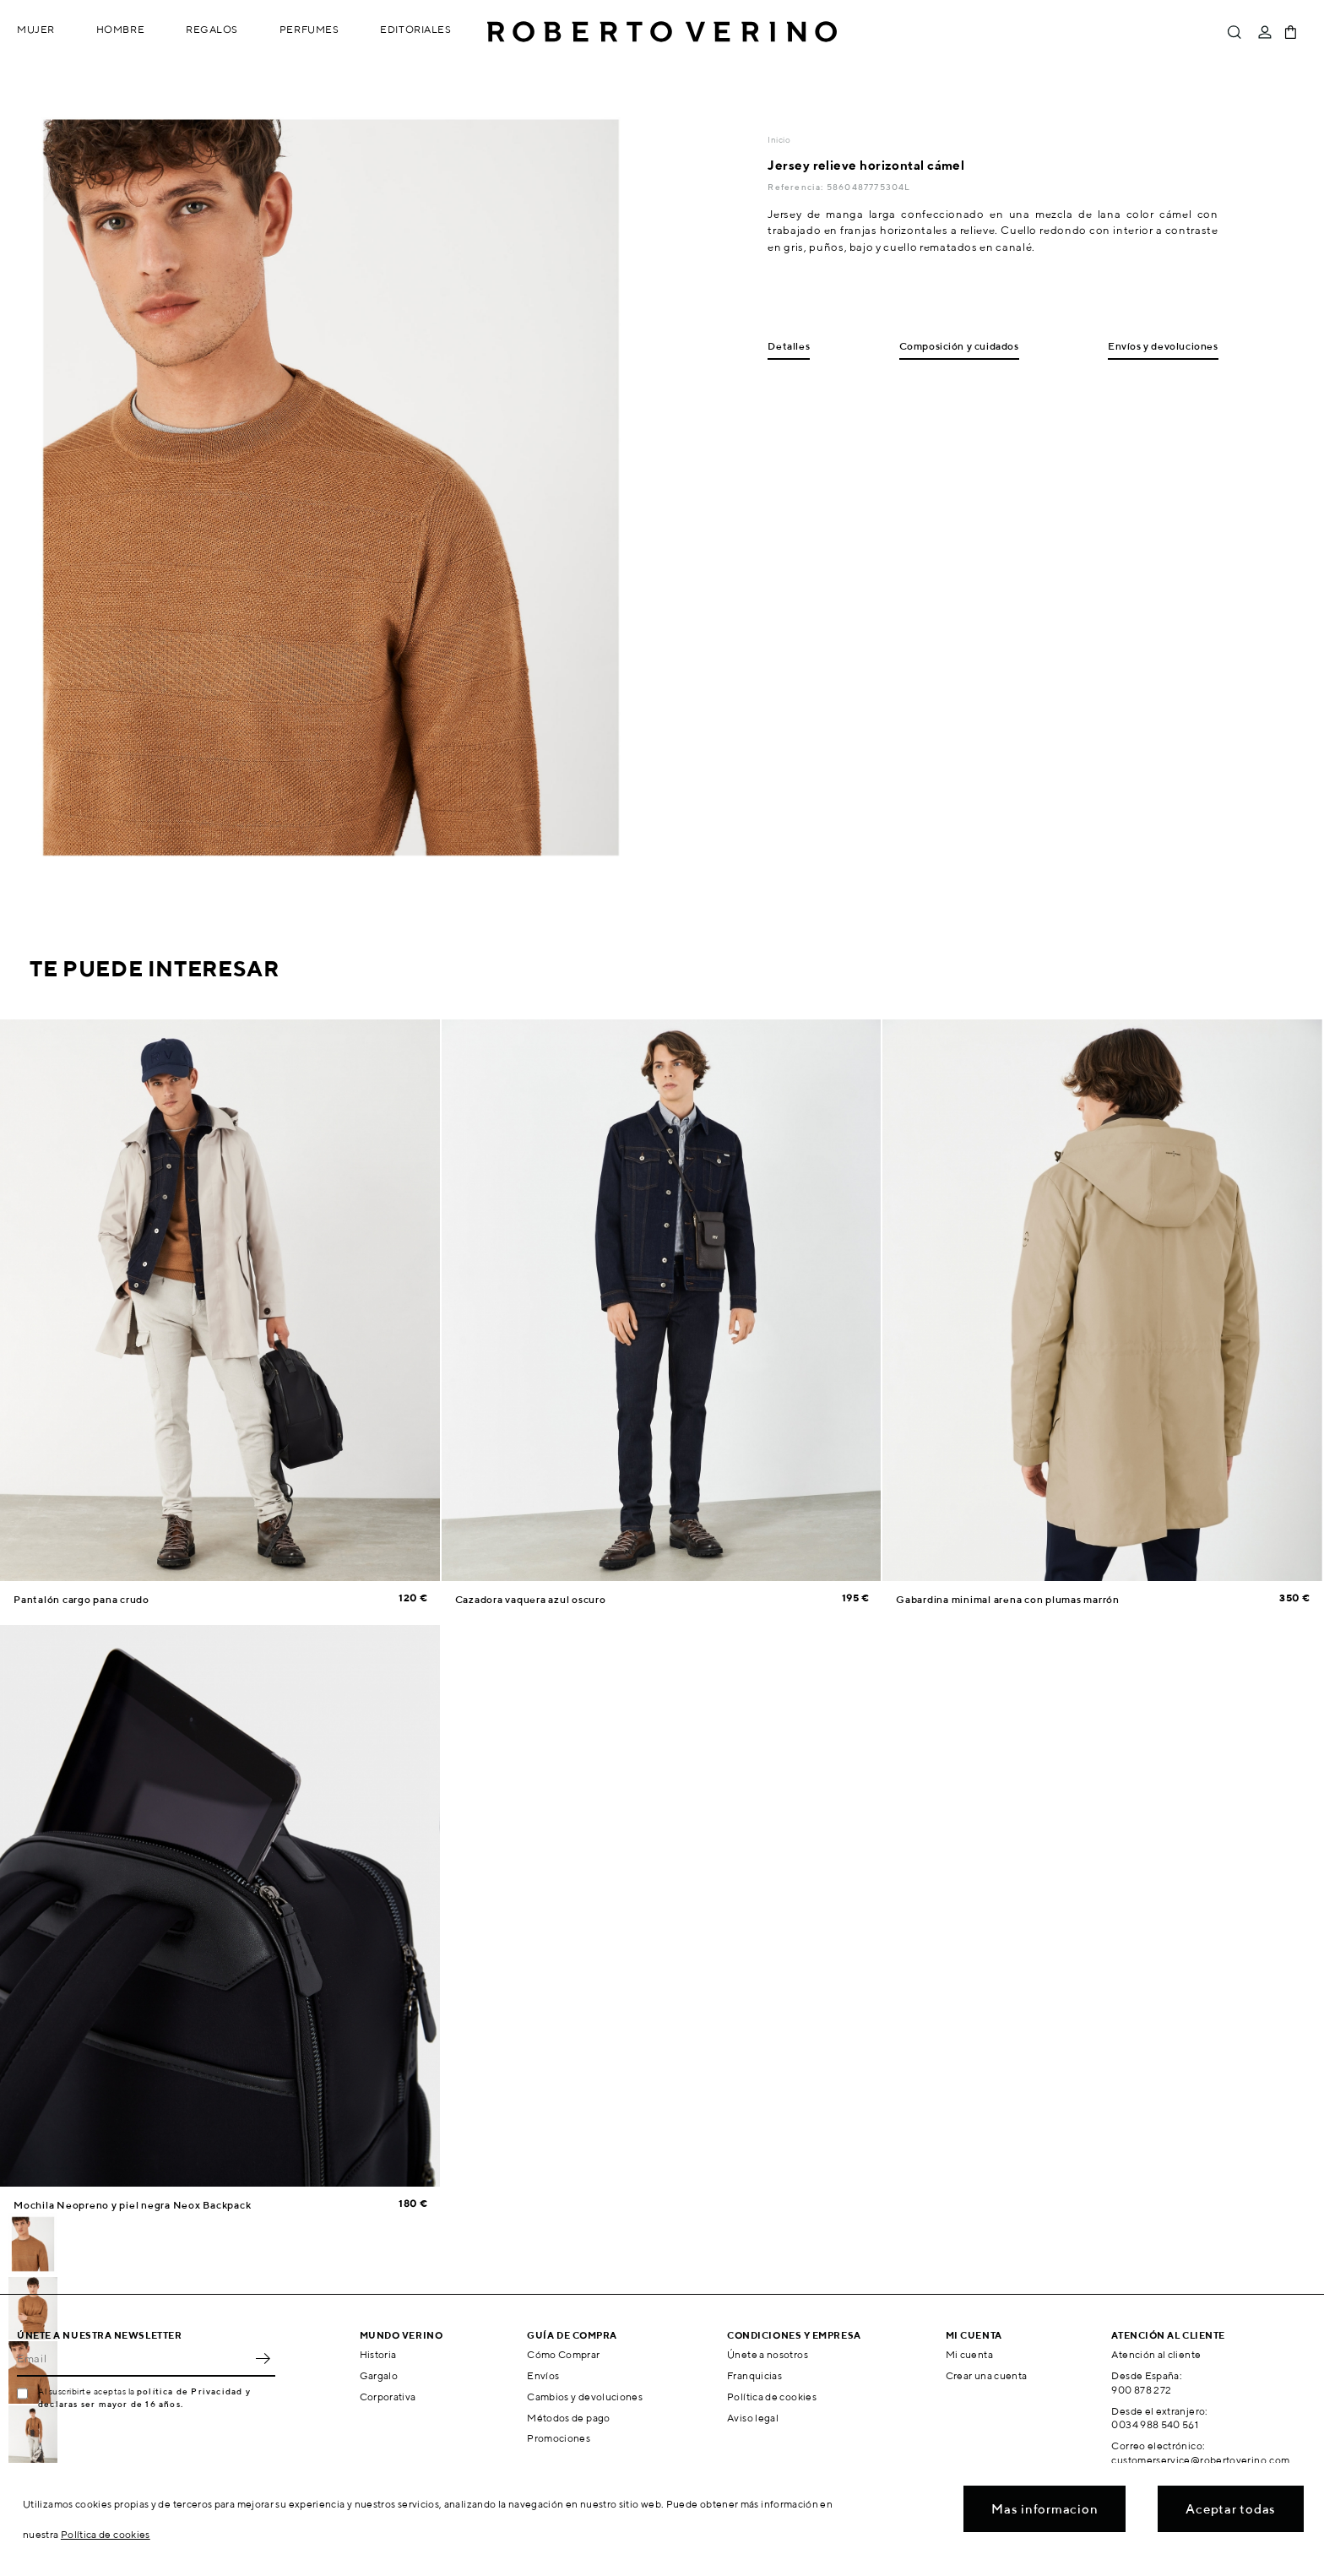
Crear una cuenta (987, 2375)
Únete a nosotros (767, 2354)
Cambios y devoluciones (585, 2396)
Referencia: (797, 187)
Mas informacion (1044, 2509)
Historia (378, 2354)
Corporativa (388, 2396)
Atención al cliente (1156, 2354)
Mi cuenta (969, 2354)
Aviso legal (753, 2417)
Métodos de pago (568, 2417)
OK (262, 2358)
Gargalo (379, 2375)
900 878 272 (1141, 2389)
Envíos (543, 2375)
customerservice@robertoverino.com (1200, 2460)
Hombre (120, 29)
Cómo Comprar (563, 2354)
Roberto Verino (662, 32)
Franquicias (754, 2375)
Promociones (558, 2438)
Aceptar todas (1231, 2509)
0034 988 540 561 (1154, 2424)
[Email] (133, 2358)
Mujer (36, 29)
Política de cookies (772, 2396)
